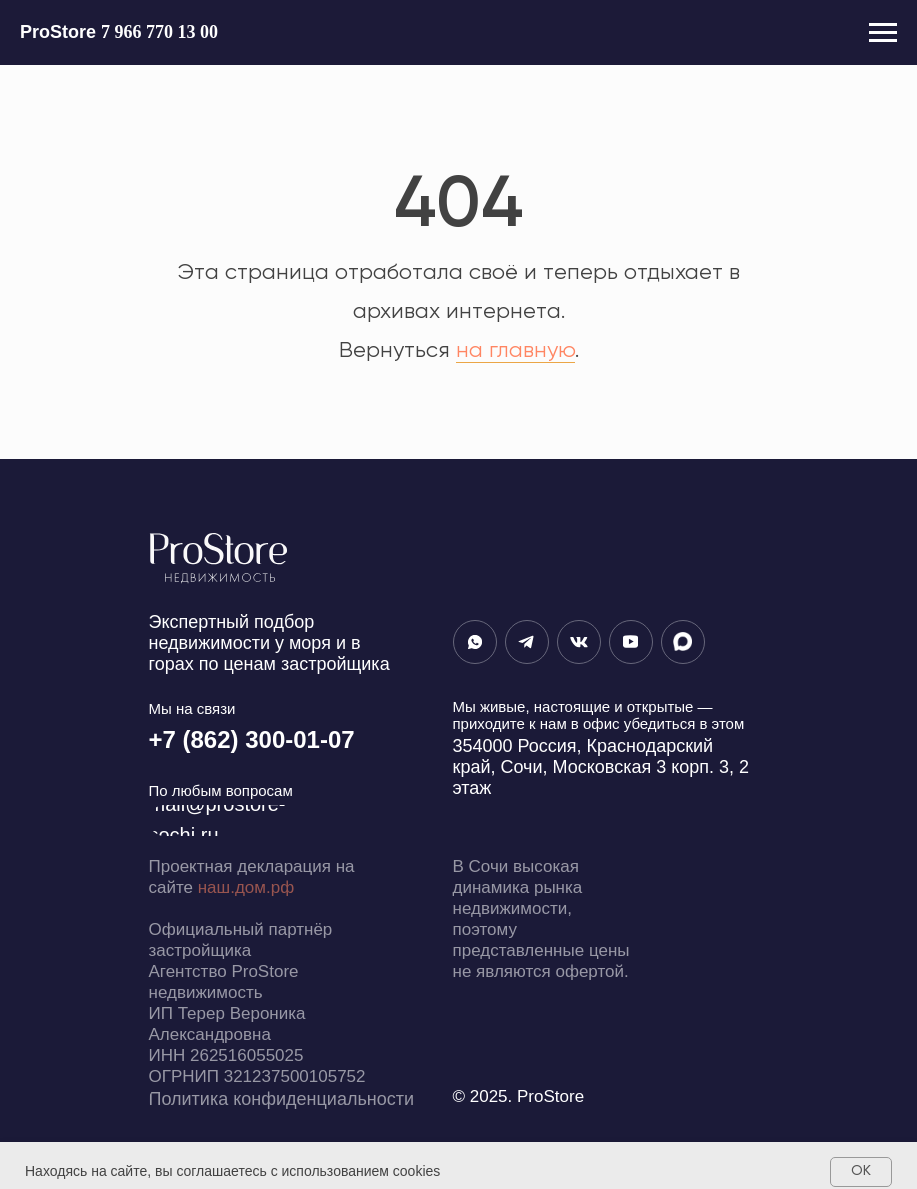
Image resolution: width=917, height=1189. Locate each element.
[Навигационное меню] (883, 33)
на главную (515, 351)
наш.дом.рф (246, 887)
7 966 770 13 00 (159, 32)
